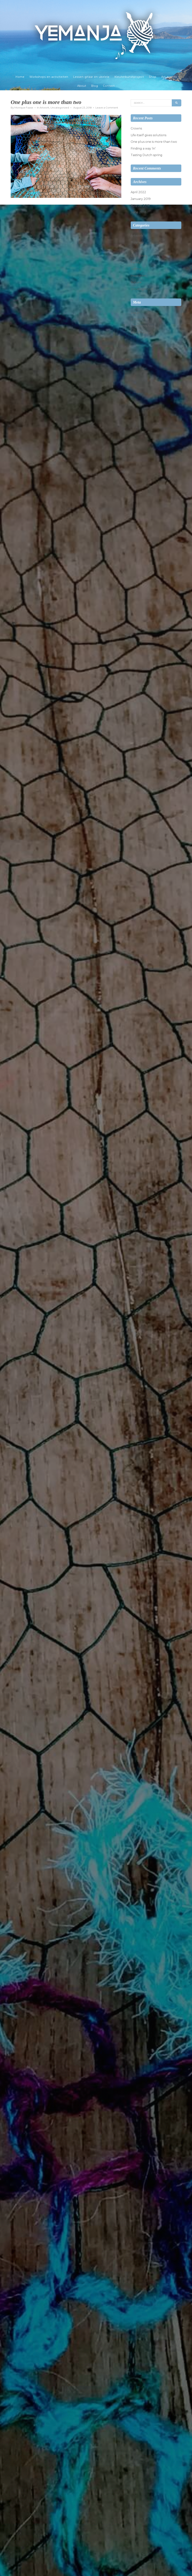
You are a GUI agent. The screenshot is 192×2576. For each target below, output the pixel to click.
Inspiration (138, 275)
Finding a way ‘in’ (143, 148)
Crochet (137, 249)
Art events (169, 77)
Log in (135, 312)
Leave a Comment (106, 107)
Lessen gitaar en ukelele (91, 77)
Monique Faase (23, 107)
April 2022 (138, 192)
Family (135, 262)
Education (138, 255)
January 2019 (141, 199)
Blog (94, 86)
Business (137, 242)
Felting (136, 269)
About (81, 86)
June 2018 (138, 212)
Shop (152, 77)
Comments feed (143, 326)
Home (20, 77)
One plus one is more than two (154, 142)
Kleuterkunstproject (129, 77)
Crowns (136, 128)
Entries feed (140, 319)
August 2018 (140, 205)
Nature (136, 282)
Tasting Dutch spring (146, 155)
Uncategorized (59, 107)
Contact (109, 86)
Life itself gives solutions (148, 135)
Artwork (44, 107)
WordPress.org (142, 332)
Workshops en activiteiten (48, 77)
